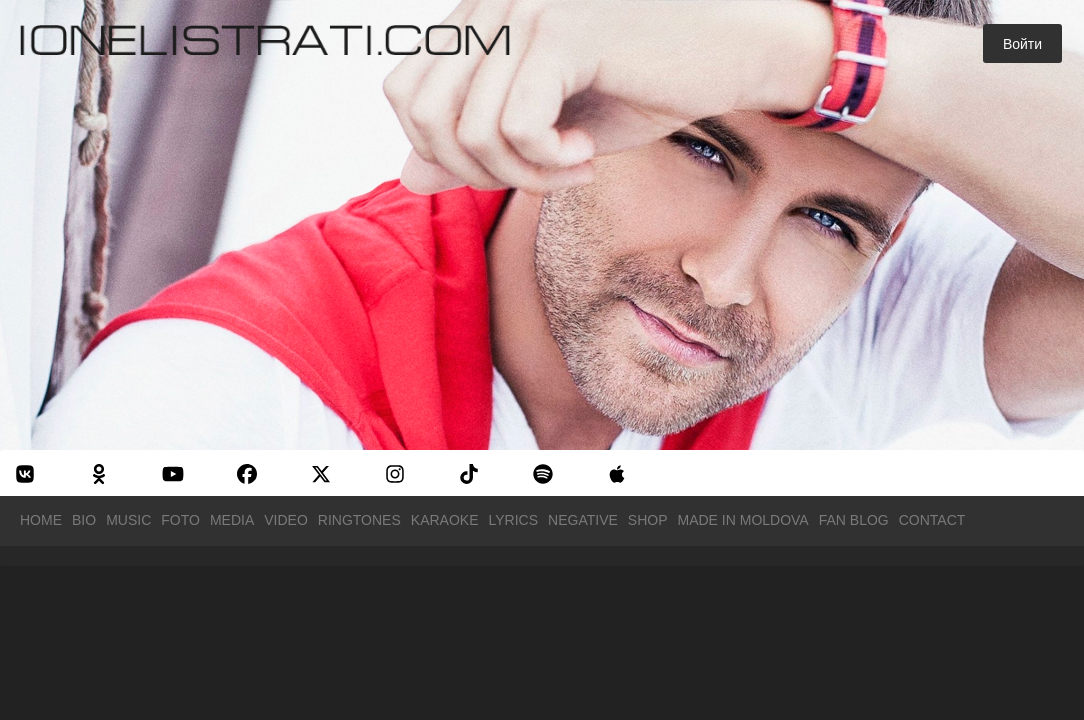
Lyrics (514, 520)
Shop (648, 520)
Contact (932, 520)
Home (41, 520)
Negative (583, 520)
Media (232, 520)
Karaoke (445, 520)
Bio (84, 520)
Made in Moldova (743, 520)
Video (286, 520)
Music (128, 520)
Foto (180, 520)
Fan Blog (854, 520)
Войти (1022, 44)
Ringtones (359, 520)
